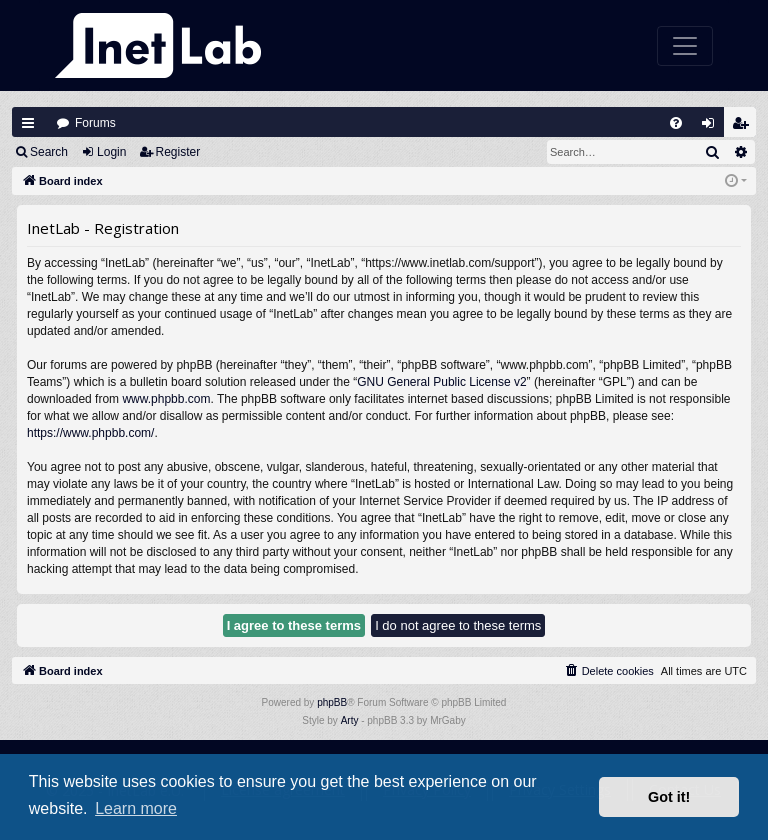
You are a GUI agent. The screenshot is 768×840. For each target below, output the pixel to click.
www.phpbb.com (166, 399)
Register (178, 152)
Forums (95, 123)
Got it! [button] (669, 797)
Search (49, 152)
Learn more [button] (136, 808)
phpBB (332, 702)
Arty (350, 720)
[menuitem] (676, 123)
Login (111, 152)
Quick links (28, 123)
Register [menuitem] (745, 127)
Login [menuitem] (713, 127)
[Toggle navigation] (685, 46)
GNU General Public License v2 (441, 382)
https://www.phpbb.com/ (90, 433)
